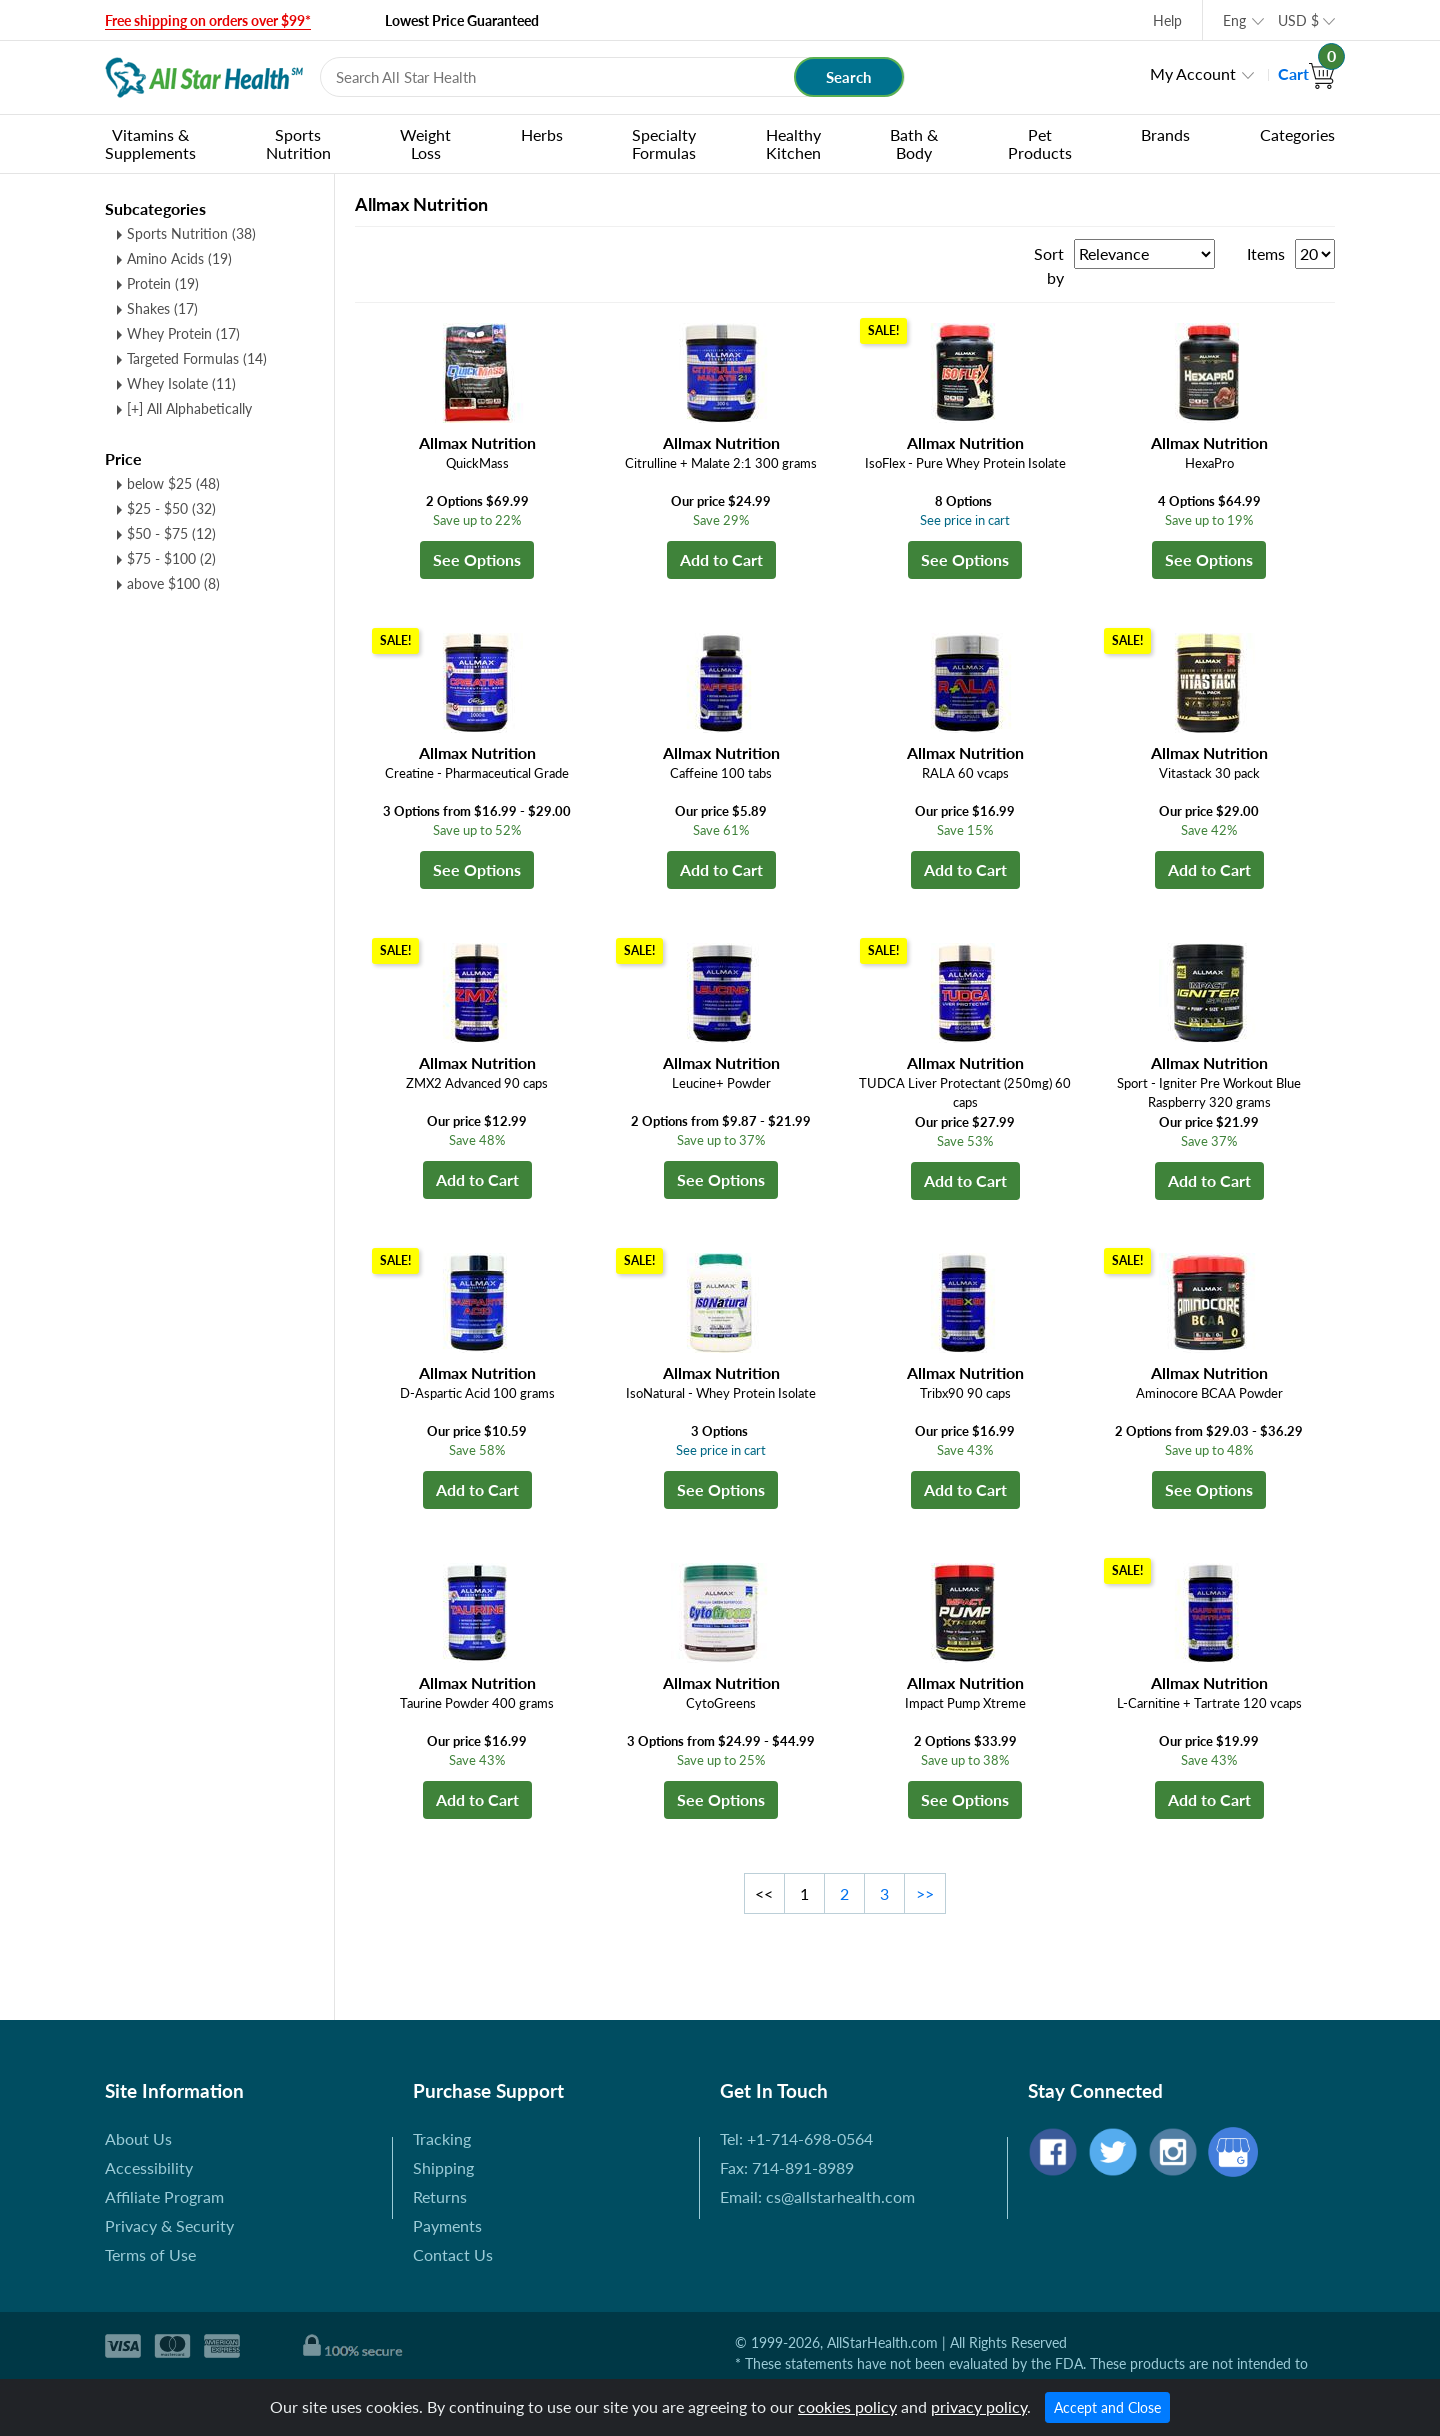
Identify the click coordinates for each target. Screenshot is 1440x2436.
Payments (447, 2225)
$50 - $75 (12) (171, 533)
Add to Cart (721, 559)
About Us (138, 2138)
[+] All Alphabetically (189, 408)
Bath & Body (914, 143)
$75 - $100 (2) (171, 558)
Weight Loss (425, 143)
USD (1298, 20)
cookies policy (847, 2406)
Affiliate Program (164, 2196)
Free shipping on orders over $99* (208, 20)
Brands (1165, 134)
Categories (1297, 134)
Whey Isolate (181, 383)
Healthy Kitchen (793, 143)
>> (925, 1893)
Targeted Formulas (197, 358)
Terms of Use (150, 2254)
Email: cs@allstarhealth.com (817, 2196)
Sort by (1049, 265)
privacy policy (979, 2406)
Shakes (162, 308)
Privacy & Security (169, 2225)
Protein (163, 283)
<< (764, 1893)
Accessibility (149, 2167)
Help (1167, 20)
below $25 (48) (173, 483)
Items (1266, 253)
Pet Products (1040, 143)
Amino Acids (179, 258)
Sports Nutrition (298, 143)
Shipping (443, 2167)
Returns (440, 2196)
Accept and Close (1107, 2407)
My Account (1193, 73)
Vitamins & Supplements (150, 143)
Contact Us (453, 2254)
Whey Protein (183, 333)
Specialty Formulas (664, 143)
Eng (1234, 20)
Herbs (542, 134)
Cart (1306, 73)
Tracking (442, 2138)
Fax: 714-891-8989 (787, 2167)
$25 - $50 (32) (171, 508)
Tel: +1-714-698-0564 (796, 2138)
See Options (477, 559)
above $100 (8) (173, 583)
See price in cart (965, 520)
